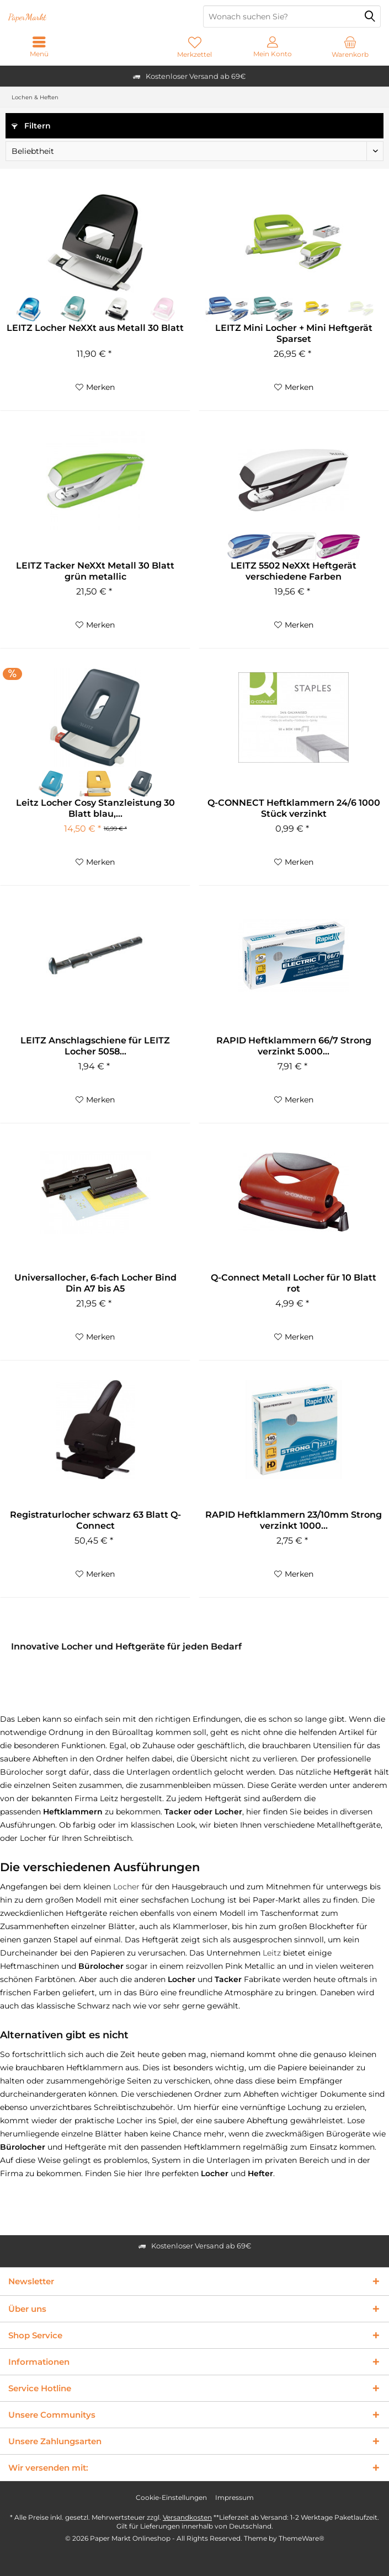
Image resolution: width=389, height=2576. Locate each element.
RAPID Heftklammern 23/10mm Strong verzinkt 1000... (293, 1520)
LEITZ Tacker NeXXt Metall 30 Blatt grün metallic (95, 571)
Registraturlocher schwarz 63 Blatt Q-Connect (95, 1520)
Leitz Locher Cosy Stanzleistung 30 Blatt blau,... (95, 808)
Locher (126, 1887)
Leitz (272, 1953)
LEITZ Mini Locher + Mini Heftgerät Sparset (293, 333)
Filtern (31, 126)
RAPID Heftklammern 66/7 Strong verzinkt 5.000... (293, 1046)
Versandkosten (187, 2517)
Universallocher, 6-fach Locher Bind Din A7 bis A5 (95, 1283)
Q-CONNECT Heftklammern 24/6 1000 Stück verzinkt (293, 808)
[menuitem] (350, 47)
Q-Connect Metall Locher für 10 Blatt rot (293, 1283)
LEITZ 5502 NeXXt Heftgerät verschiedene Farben (293, 571)
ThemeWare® (301, 2538)
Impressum (234, 2497)
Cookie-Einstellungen (171, 2497)
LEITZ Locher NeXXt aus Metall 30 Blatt (95, 328)
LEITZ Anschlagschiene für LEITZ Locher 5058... (95, 1046)
